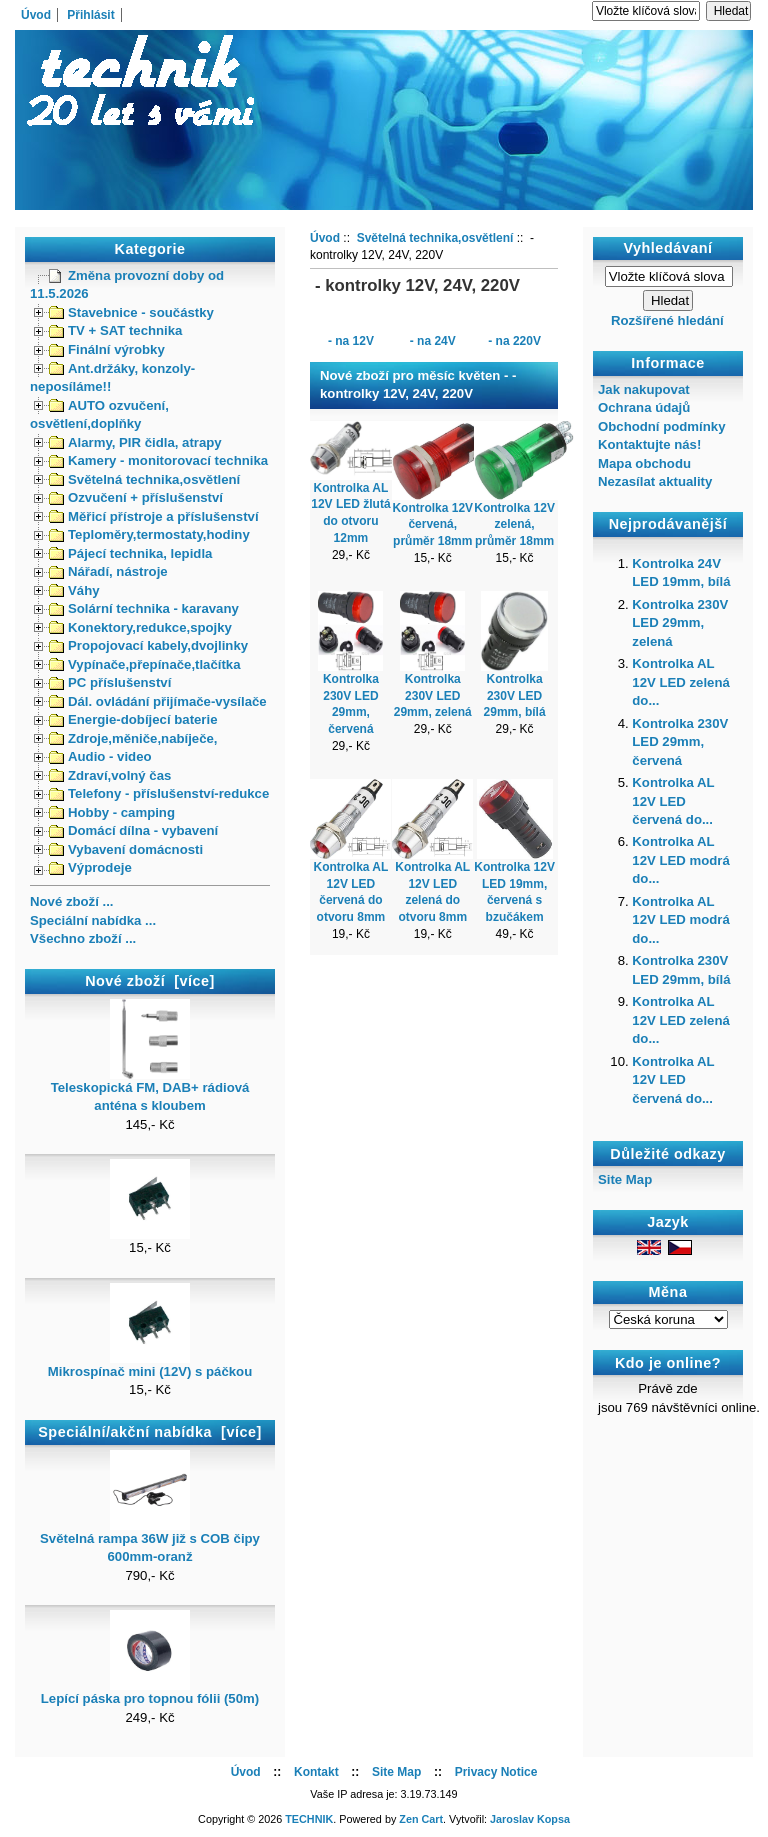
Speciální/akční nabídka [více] (149, 1432)
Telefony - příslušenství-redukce (159, 793)
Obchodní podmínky (661, 426)
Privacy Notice (496, 1772)
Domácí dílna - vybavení (133, 830)
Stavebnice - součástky (131, 312)
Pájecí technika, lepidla (130, 553)
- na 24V (433, 340)
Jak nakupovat (644, 389)
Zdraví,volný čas (110, 775)
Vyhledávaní (668, 248)
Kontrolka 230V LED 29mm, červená (680, 742)
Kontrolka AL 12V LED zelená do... (680, 682)
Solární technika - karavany (144, 608)
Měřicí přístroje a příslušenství (154, 516)
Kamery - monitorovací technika (158, 460)
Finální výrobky (107, 349)
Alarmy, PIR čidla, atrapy (135, 442)
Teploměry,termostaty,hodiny (149, 534)
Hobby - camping (112, 812)
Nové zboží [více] (150, 981)
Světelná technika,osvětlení (144, 479)
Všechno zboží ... (83, 938)
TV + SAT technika (115, 330)
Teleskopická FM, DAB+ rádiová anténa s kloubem (150, 1090)
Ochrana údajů (644, 407)
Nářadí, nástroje (108, 571)
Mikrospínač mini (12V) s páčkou (150, 1365)
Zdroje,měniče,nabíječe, (133, 738)
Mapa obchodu (644, 463)
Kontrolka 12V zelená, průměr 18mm (514, 525)
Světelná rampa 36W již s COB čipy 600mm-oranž (150, 1541)
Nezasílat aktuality (655, 481)
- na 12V (351, 340)
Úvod (36, 15)
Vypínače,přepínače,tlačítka (145, 664)
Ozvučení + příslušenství (136, 497)
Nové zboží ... (72, 901)
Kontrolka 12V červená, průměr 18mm (432, 525)
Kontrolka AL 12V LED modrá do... (680, 860)
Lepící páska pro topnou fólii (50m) (150, 1692)
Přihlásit (90, 15)
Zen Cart (421, 1819)
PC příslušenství (110, 682)
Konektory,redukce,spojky (140, 627)
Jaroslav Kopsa (530, 1819)
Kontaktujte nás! (649, 444)
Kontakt (316, 1772)
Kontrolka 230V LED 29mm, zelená (433, 696)
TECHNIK (309, 1819)
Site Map (625, 1179)
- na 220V (514, 340)
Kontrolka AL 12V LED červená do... (673, 801)
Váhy (74, 590)
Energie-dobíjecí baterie (133, 719)
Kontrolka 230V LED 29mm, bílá (515, 696)
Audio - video (100, 756)
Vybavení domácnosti (126, 849)
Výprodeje (90, 867)
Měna (668, 1292)
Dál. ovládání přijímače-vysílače (158, 701)
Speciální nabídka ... (93, 920)
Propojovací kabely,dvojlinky (148, 645)
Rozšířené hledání (667, 320)
